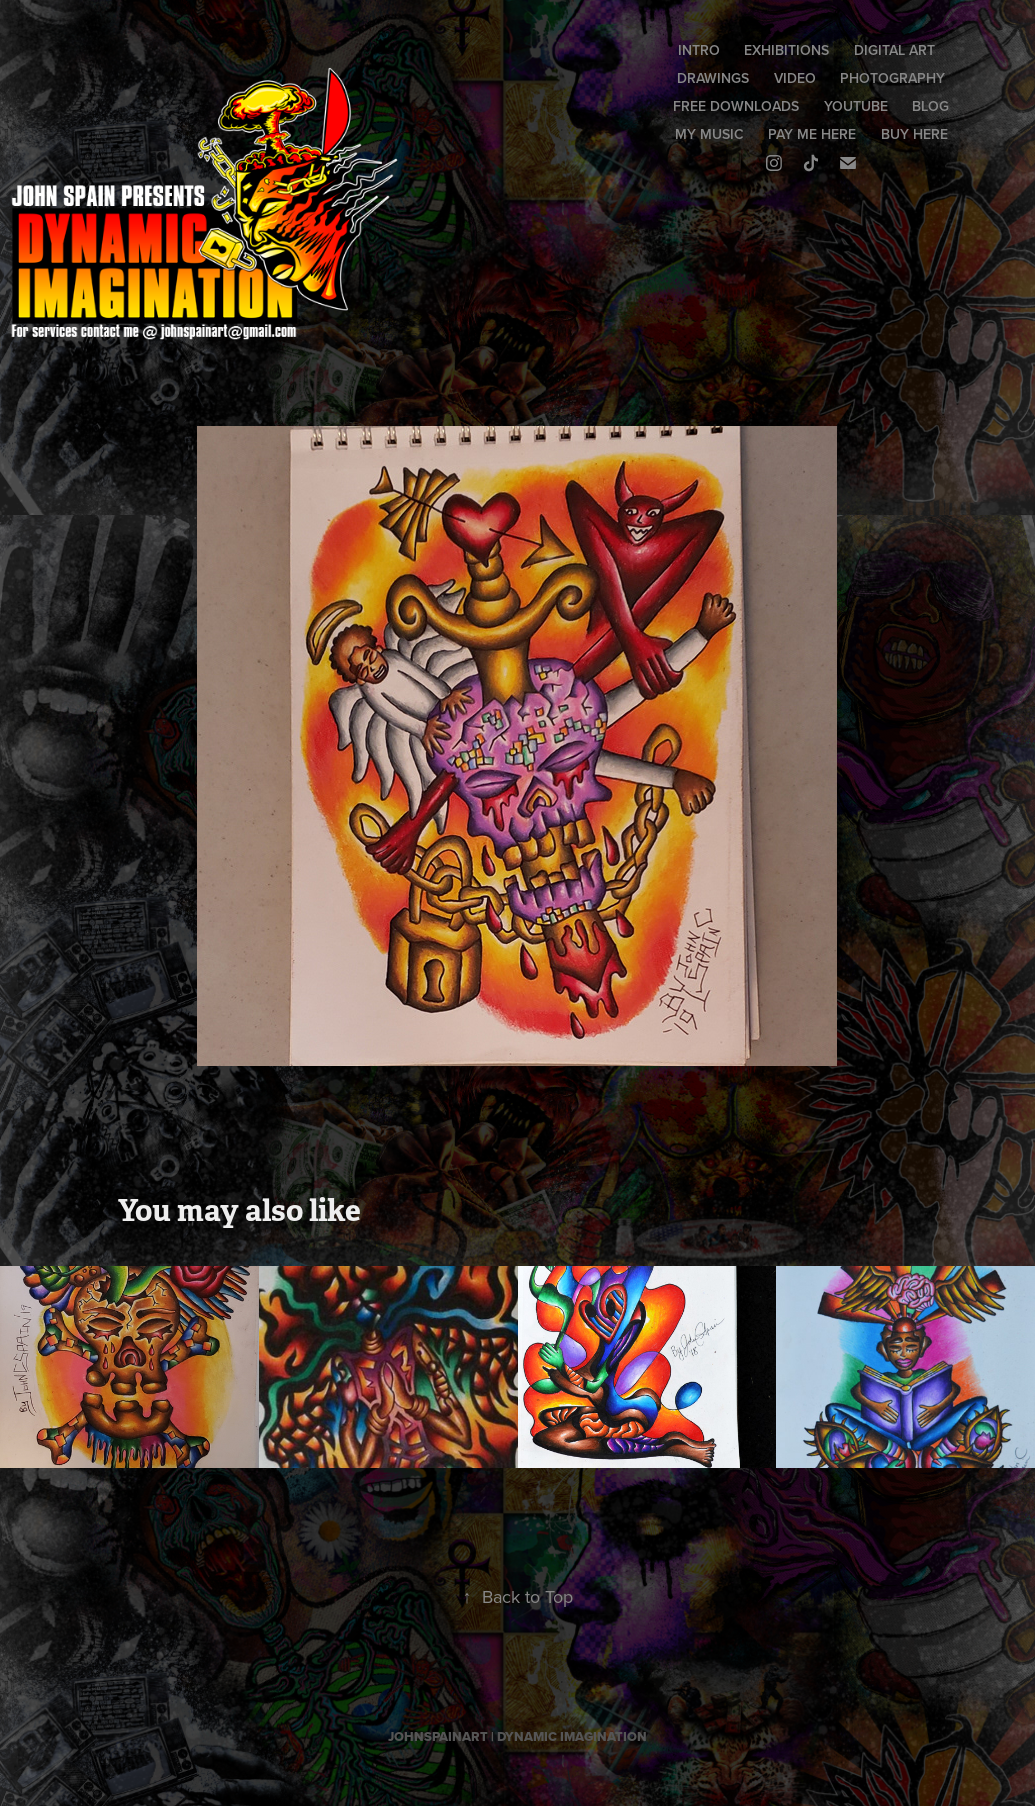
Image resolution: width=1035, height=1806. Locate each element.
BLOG (930, 106)
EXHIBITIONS (786, 50)
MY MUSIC (709, 134)
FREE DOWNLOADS (736, 106)
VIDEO (795, 78)
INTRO (699, 50)
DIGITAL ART (894, 50)
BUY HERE (914, 134)
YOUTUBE (856, 106)
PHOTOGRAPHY (892, 78)
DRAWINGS (713, 78)
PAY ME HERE (812, 134)
